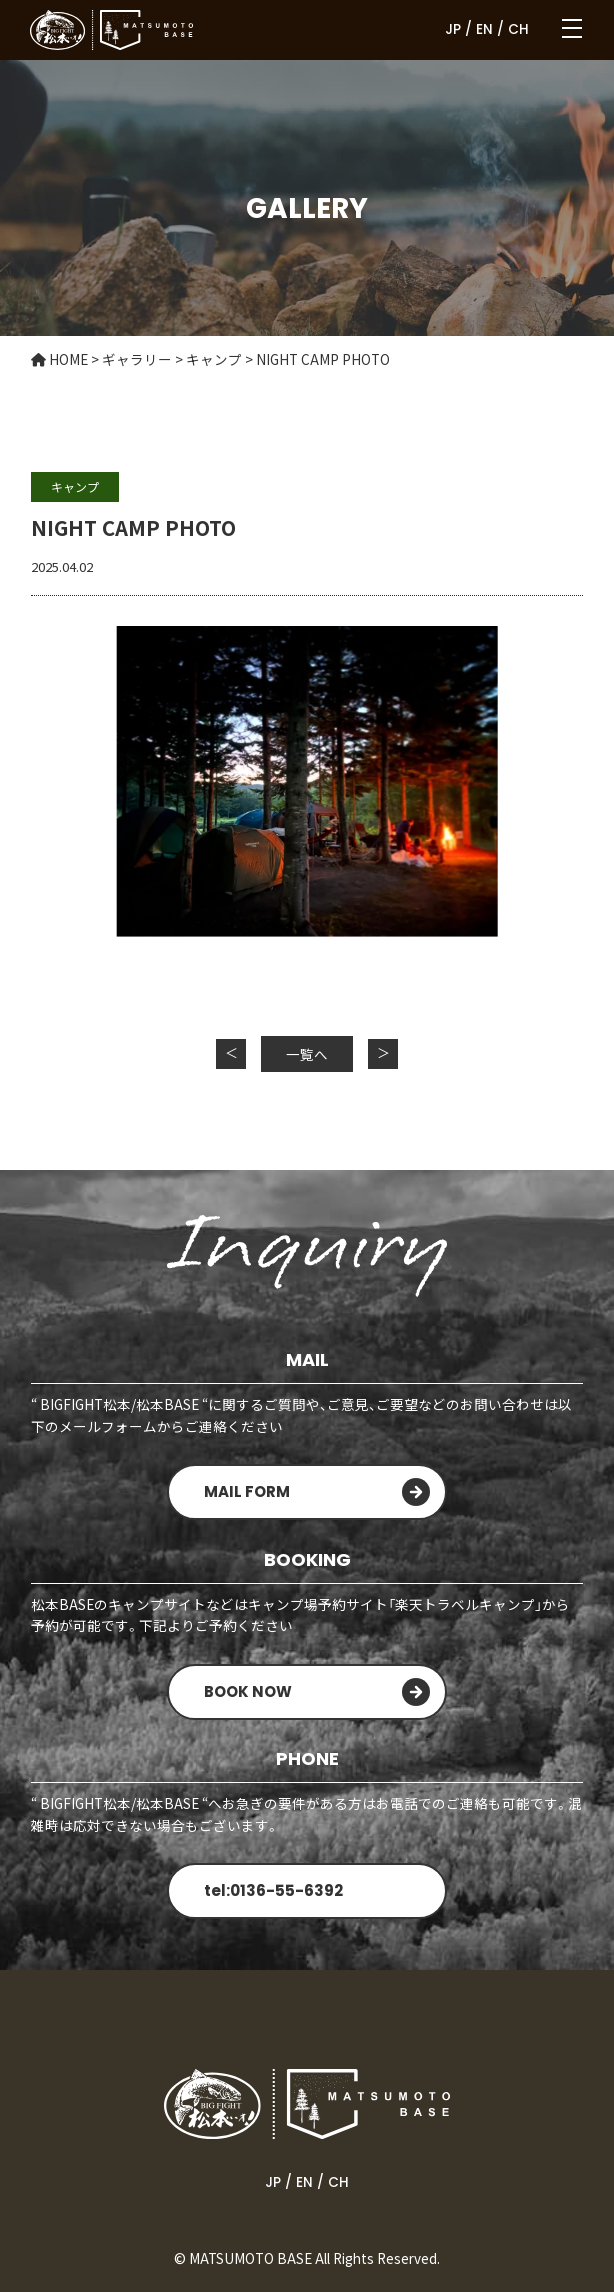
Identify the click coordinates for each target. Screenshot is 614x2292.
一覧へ (307, 1054)
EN (484, 29)
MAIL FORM (247, 1491)
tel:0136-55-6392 (273, 1890)
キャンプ (75, 486)
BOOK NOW (248, 1691)
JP (453, 29)
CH (518, 29)
